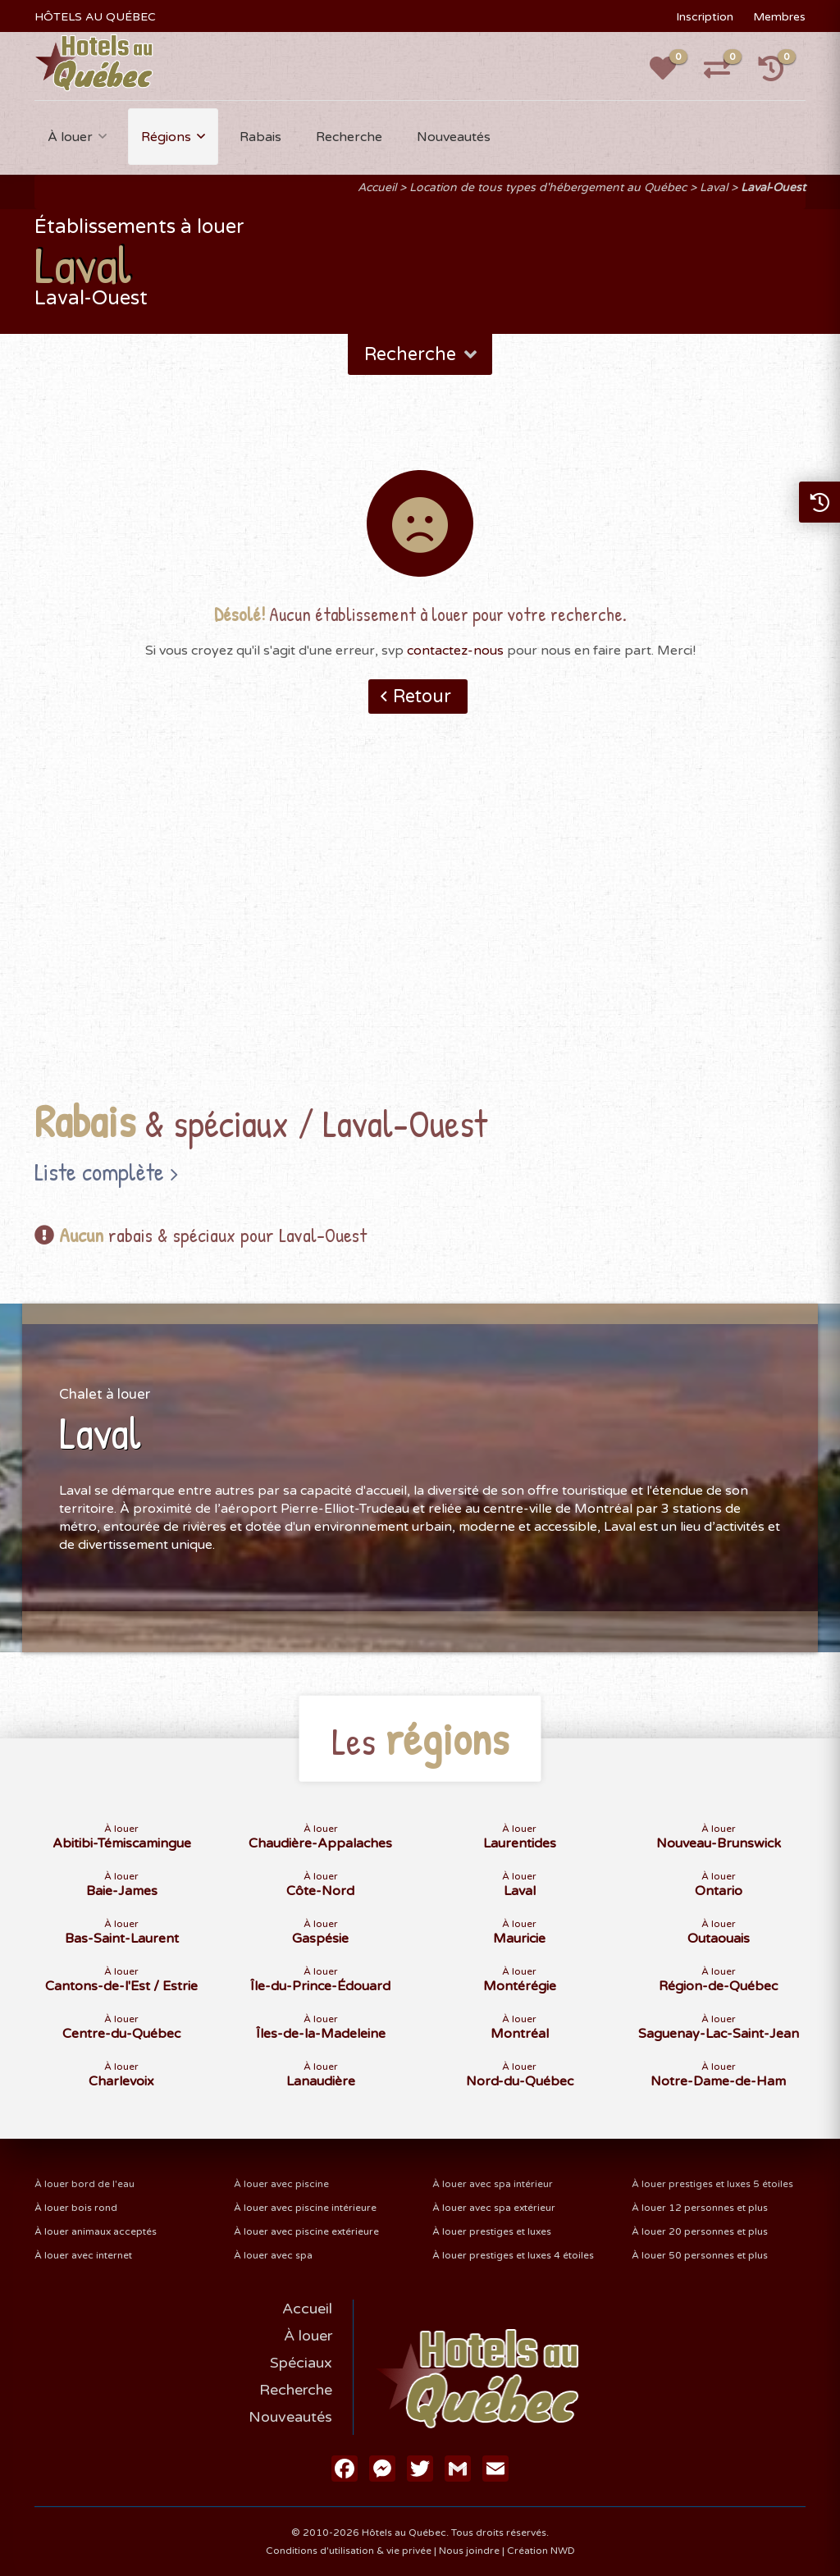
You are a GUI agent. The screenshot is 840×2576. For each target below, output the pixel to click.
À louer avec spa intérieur (492, 2184)
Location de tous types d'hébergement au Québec (548, 187)
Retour (422, 696)
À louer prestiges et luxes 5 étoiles (712, 2184)
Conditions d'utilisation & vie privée (348, 2550)
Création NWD (541, 2550)
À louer (70, 137)
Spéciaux (301, 2363)
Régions (166, 137)
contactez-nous (455, 650)
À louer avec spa (273, 2255)
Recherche (349, 137)
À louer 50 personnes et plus (700, 2255)
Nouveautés (454, 137)
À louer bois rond (75, 2207)
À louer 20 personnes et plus (700, 2231)
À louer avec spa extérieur (493, 2207)
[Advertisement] (420, 932)
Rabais (260, 137)
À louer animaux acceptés (95, 2231)
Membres (779, 17)
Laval (714, 187)
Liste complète (99, 1171)
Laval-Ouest (773, 187)
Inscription (704, 17)
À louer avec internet (83, 2255)
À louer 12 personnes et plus (700, 2207)
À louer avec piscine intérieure (305, 2207)
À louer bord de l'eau (84, 2184)
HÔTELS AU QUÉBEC (95, 17)
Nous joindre (469, 2550)
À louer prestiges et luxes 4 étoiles (513, 2255)
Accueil (377, 187)
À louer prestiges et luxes (491, 2231)
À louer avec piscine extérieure (306, 2231)
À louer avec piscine (281, 2184)
